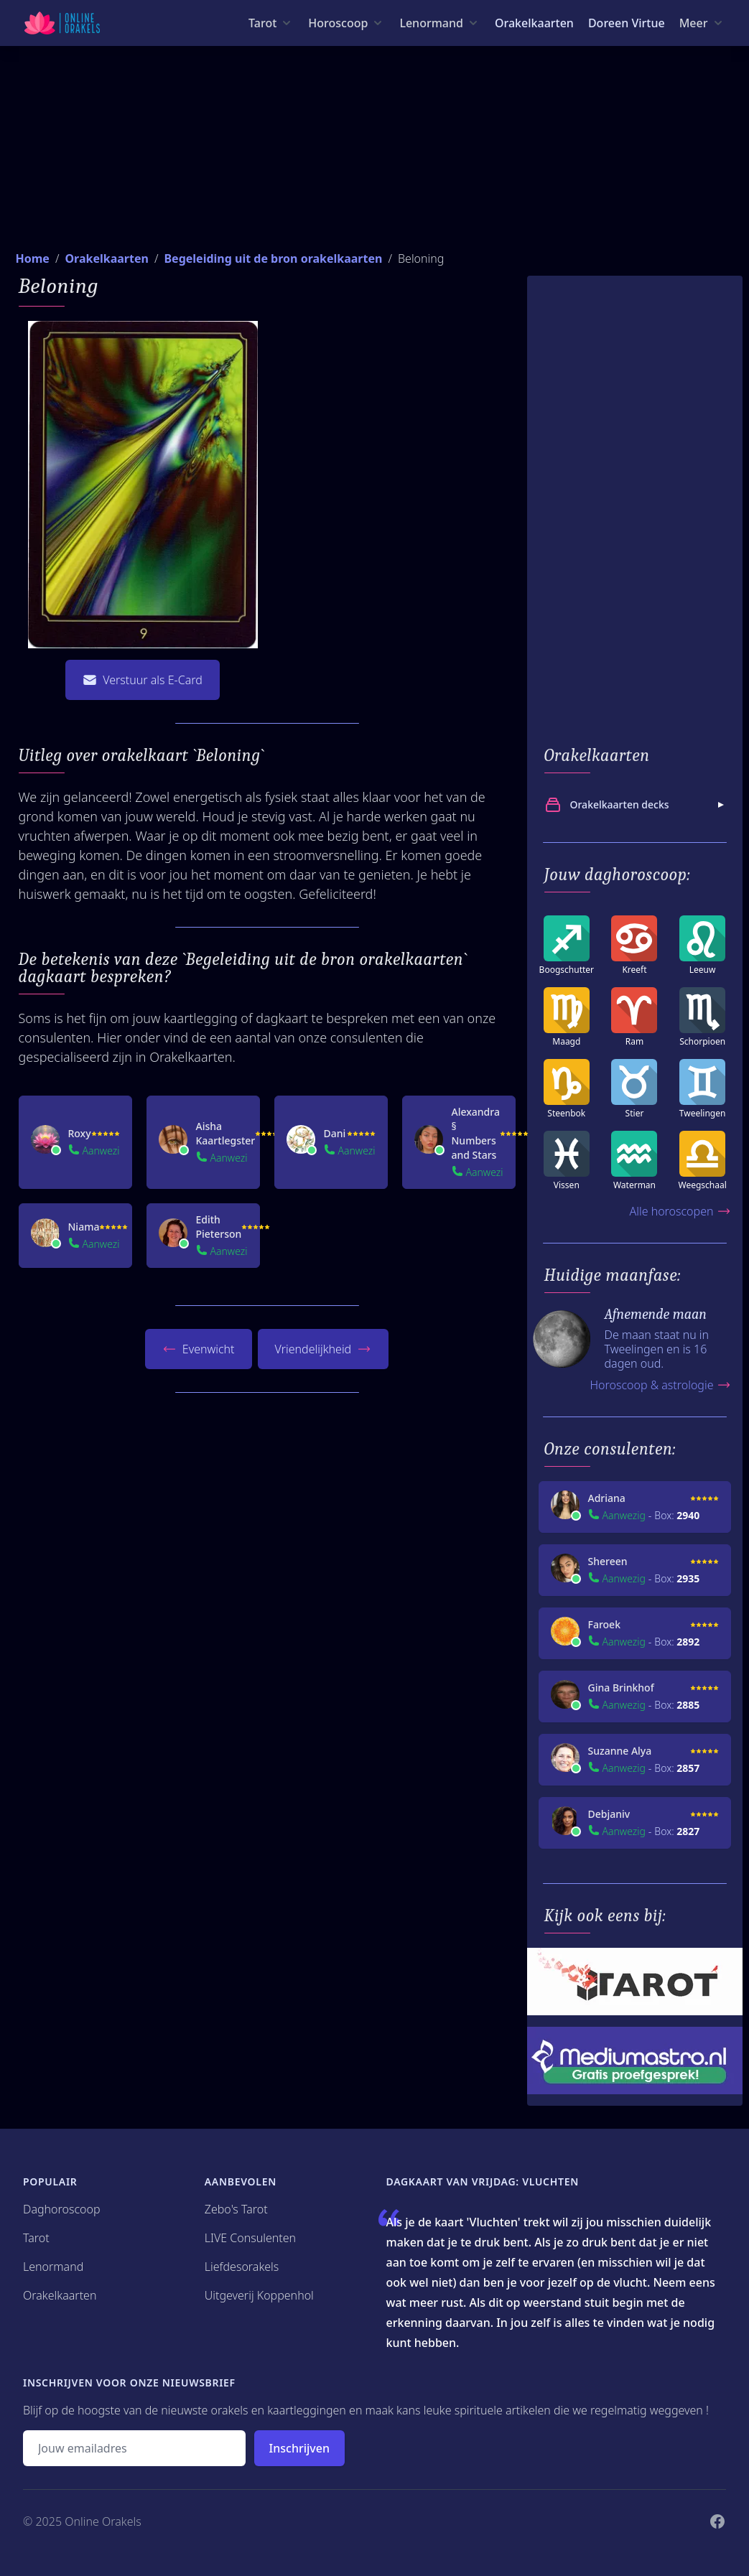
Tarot (36, 2238)
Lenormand (53, 2266)
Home (33, 258)
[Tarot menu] (271, 23)
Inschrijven (299, 2448)
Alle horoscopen (679, 1211)
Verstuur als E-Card (143, 680)
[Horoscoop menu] (346, 23)
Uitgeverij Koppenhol (259, 2295)
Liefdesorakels (242, 2266)
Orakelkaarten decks (636, 804)
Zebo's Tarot (236, 2209)
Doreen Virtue (626, 23)
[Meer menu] (702, 23)
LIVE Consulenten (250, 2238)
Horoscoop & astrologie (660, 1385)
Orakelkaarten (534, 23)
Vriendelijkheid (323, 1349)
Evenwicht (198, 1349)
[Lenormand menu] (439, 23)
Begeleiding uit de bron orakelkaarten (273, 258)
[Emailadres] (134, 2448)
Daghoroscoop (62, 2209)
